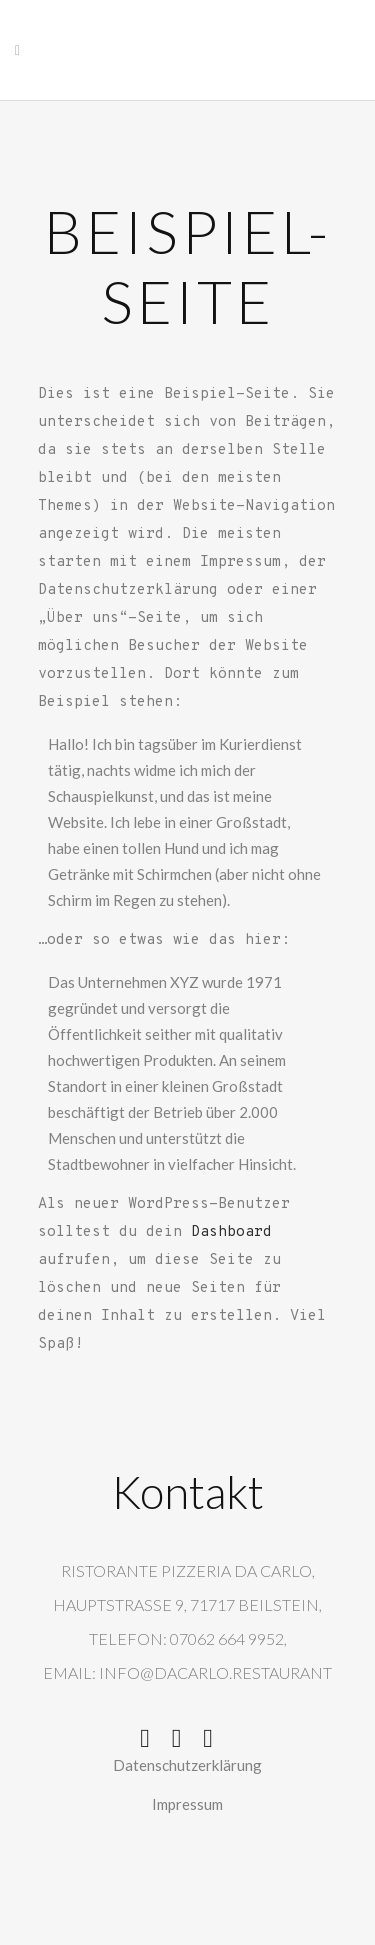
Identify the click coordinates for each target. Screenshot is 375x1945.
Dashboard (231, 1232)
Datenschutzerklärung (187, 1765)
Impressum (187, 1804)
